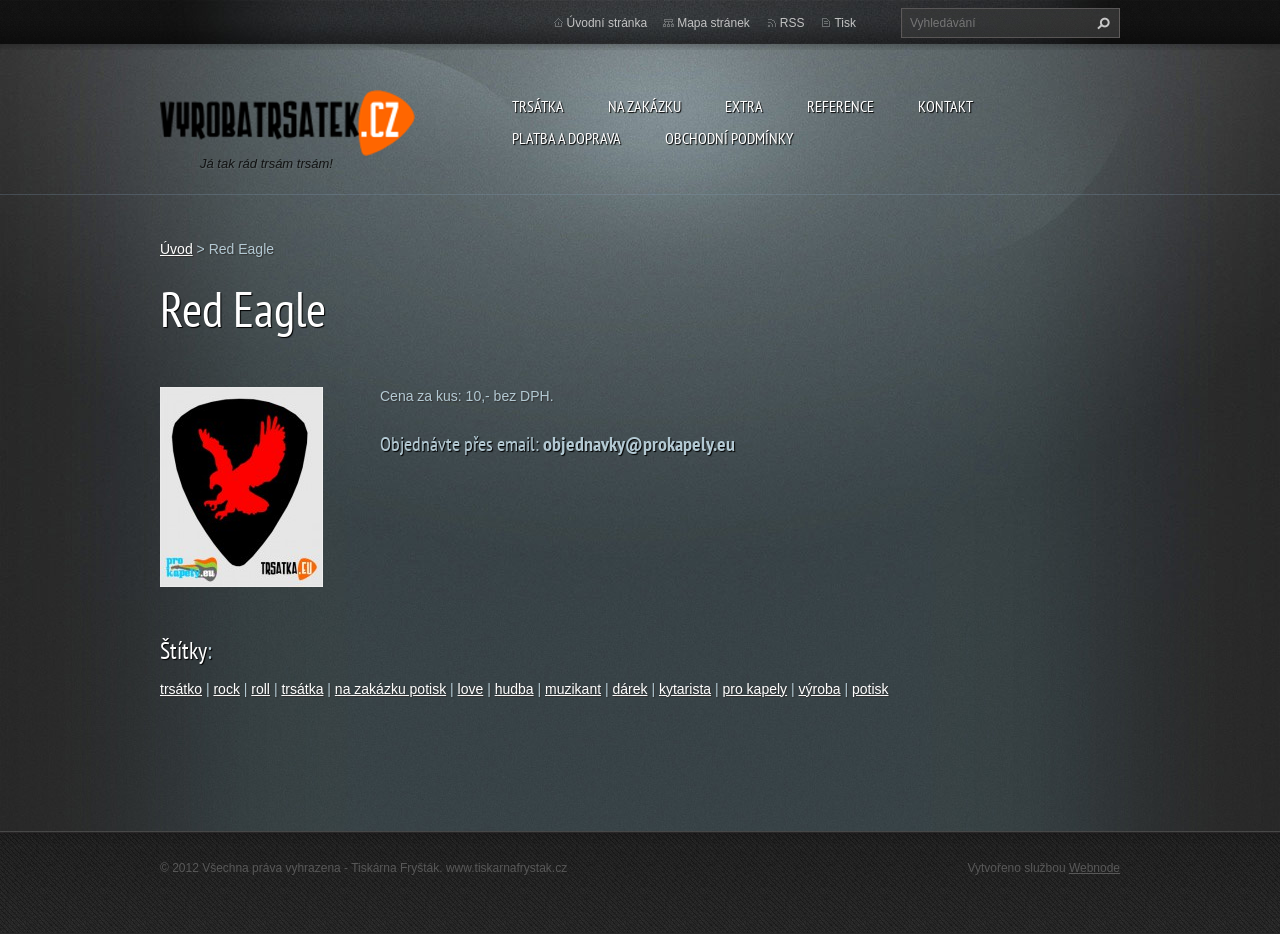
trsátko (181, 689)
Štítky (183, 650)
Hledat (1101, 23)
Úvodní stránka (607, 23)
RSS (792, 23)
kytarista (685, 689)
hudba (514, 689)
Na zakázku (644, 106)
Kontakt (945, 106)
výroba (820, 689)
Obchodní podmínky (729, 138)
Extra (744, 106)
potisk (870, 689)
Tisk (845, 23)
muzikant (573, 689)
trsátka (302, 689)
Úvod (176, 249)
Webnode (1094, 868)
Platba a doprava (566, 138)
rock (226, 689)
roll (260, 689)
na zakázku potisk (390, 689)
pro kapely (754, 689)
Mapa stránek (713, 23)
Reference (840, 106)
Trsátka (538, 106)
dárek (629, 689)
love (471, 689)
